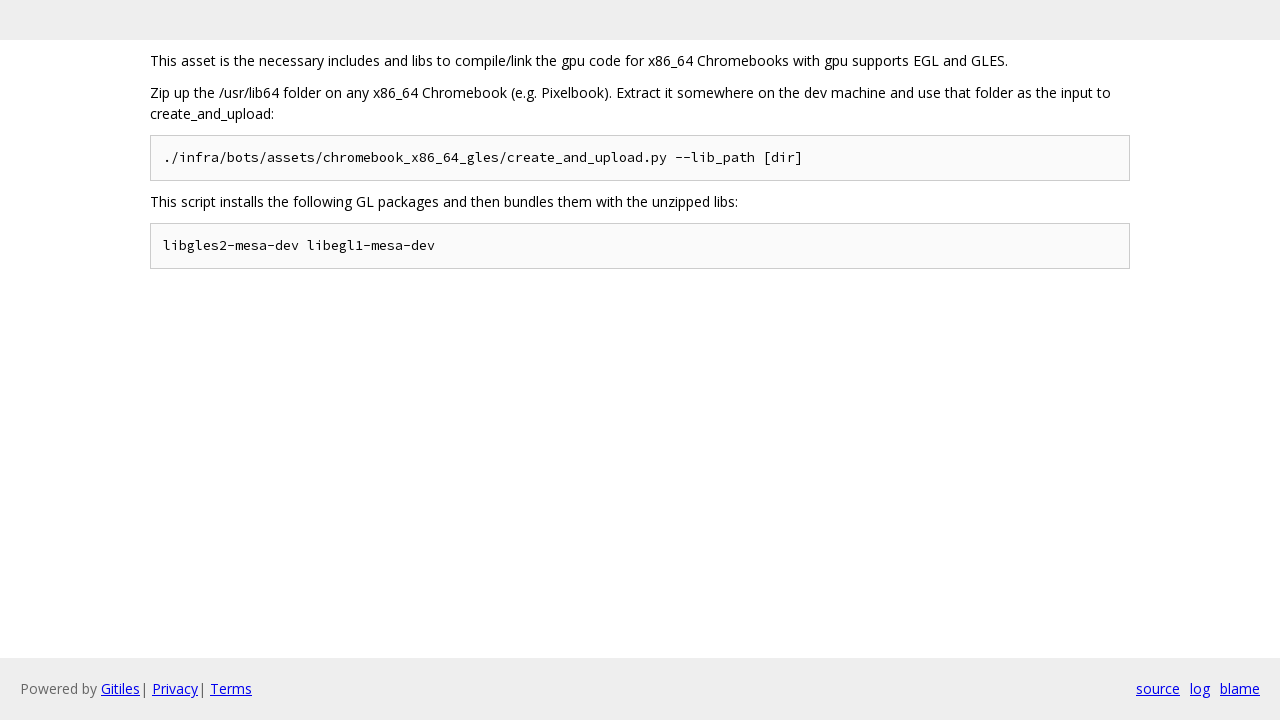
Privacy (175, 688)
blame (1240, 688)
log (1200, 688)
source (1158, 688)
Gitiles (120, 688)
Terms (231, 688)
